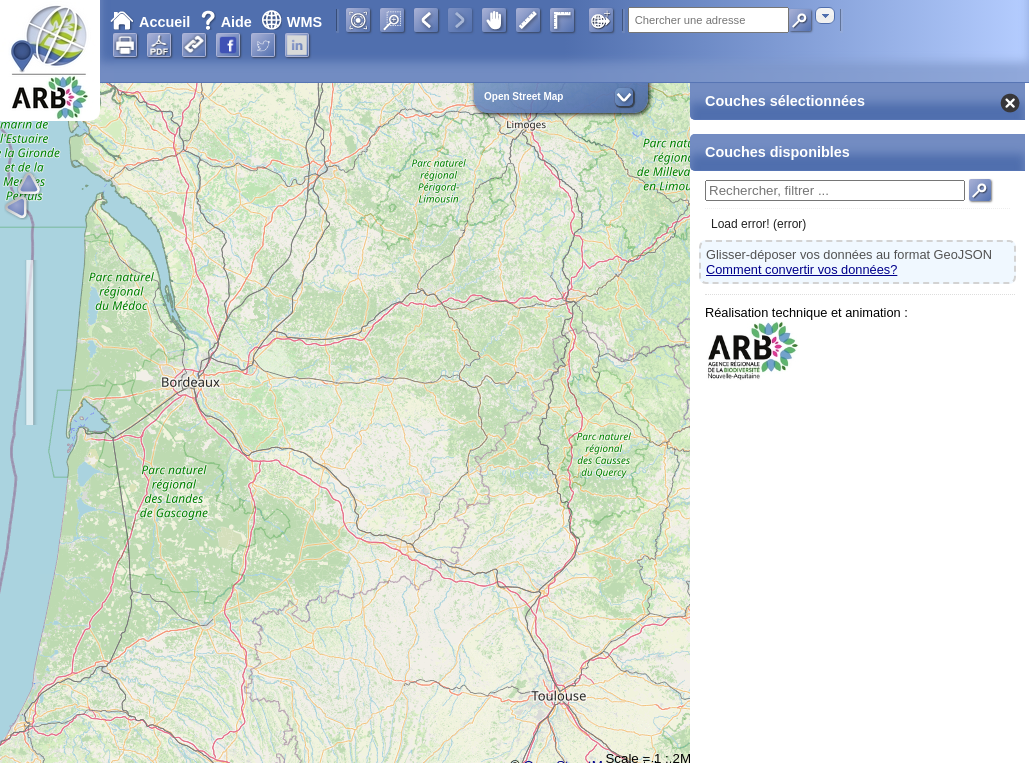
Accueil (150, 22)
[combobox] (825, 15)
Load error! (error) (758, 224)
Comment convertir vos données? (801, 269)
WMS (291, 22)
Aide (228, 22)
